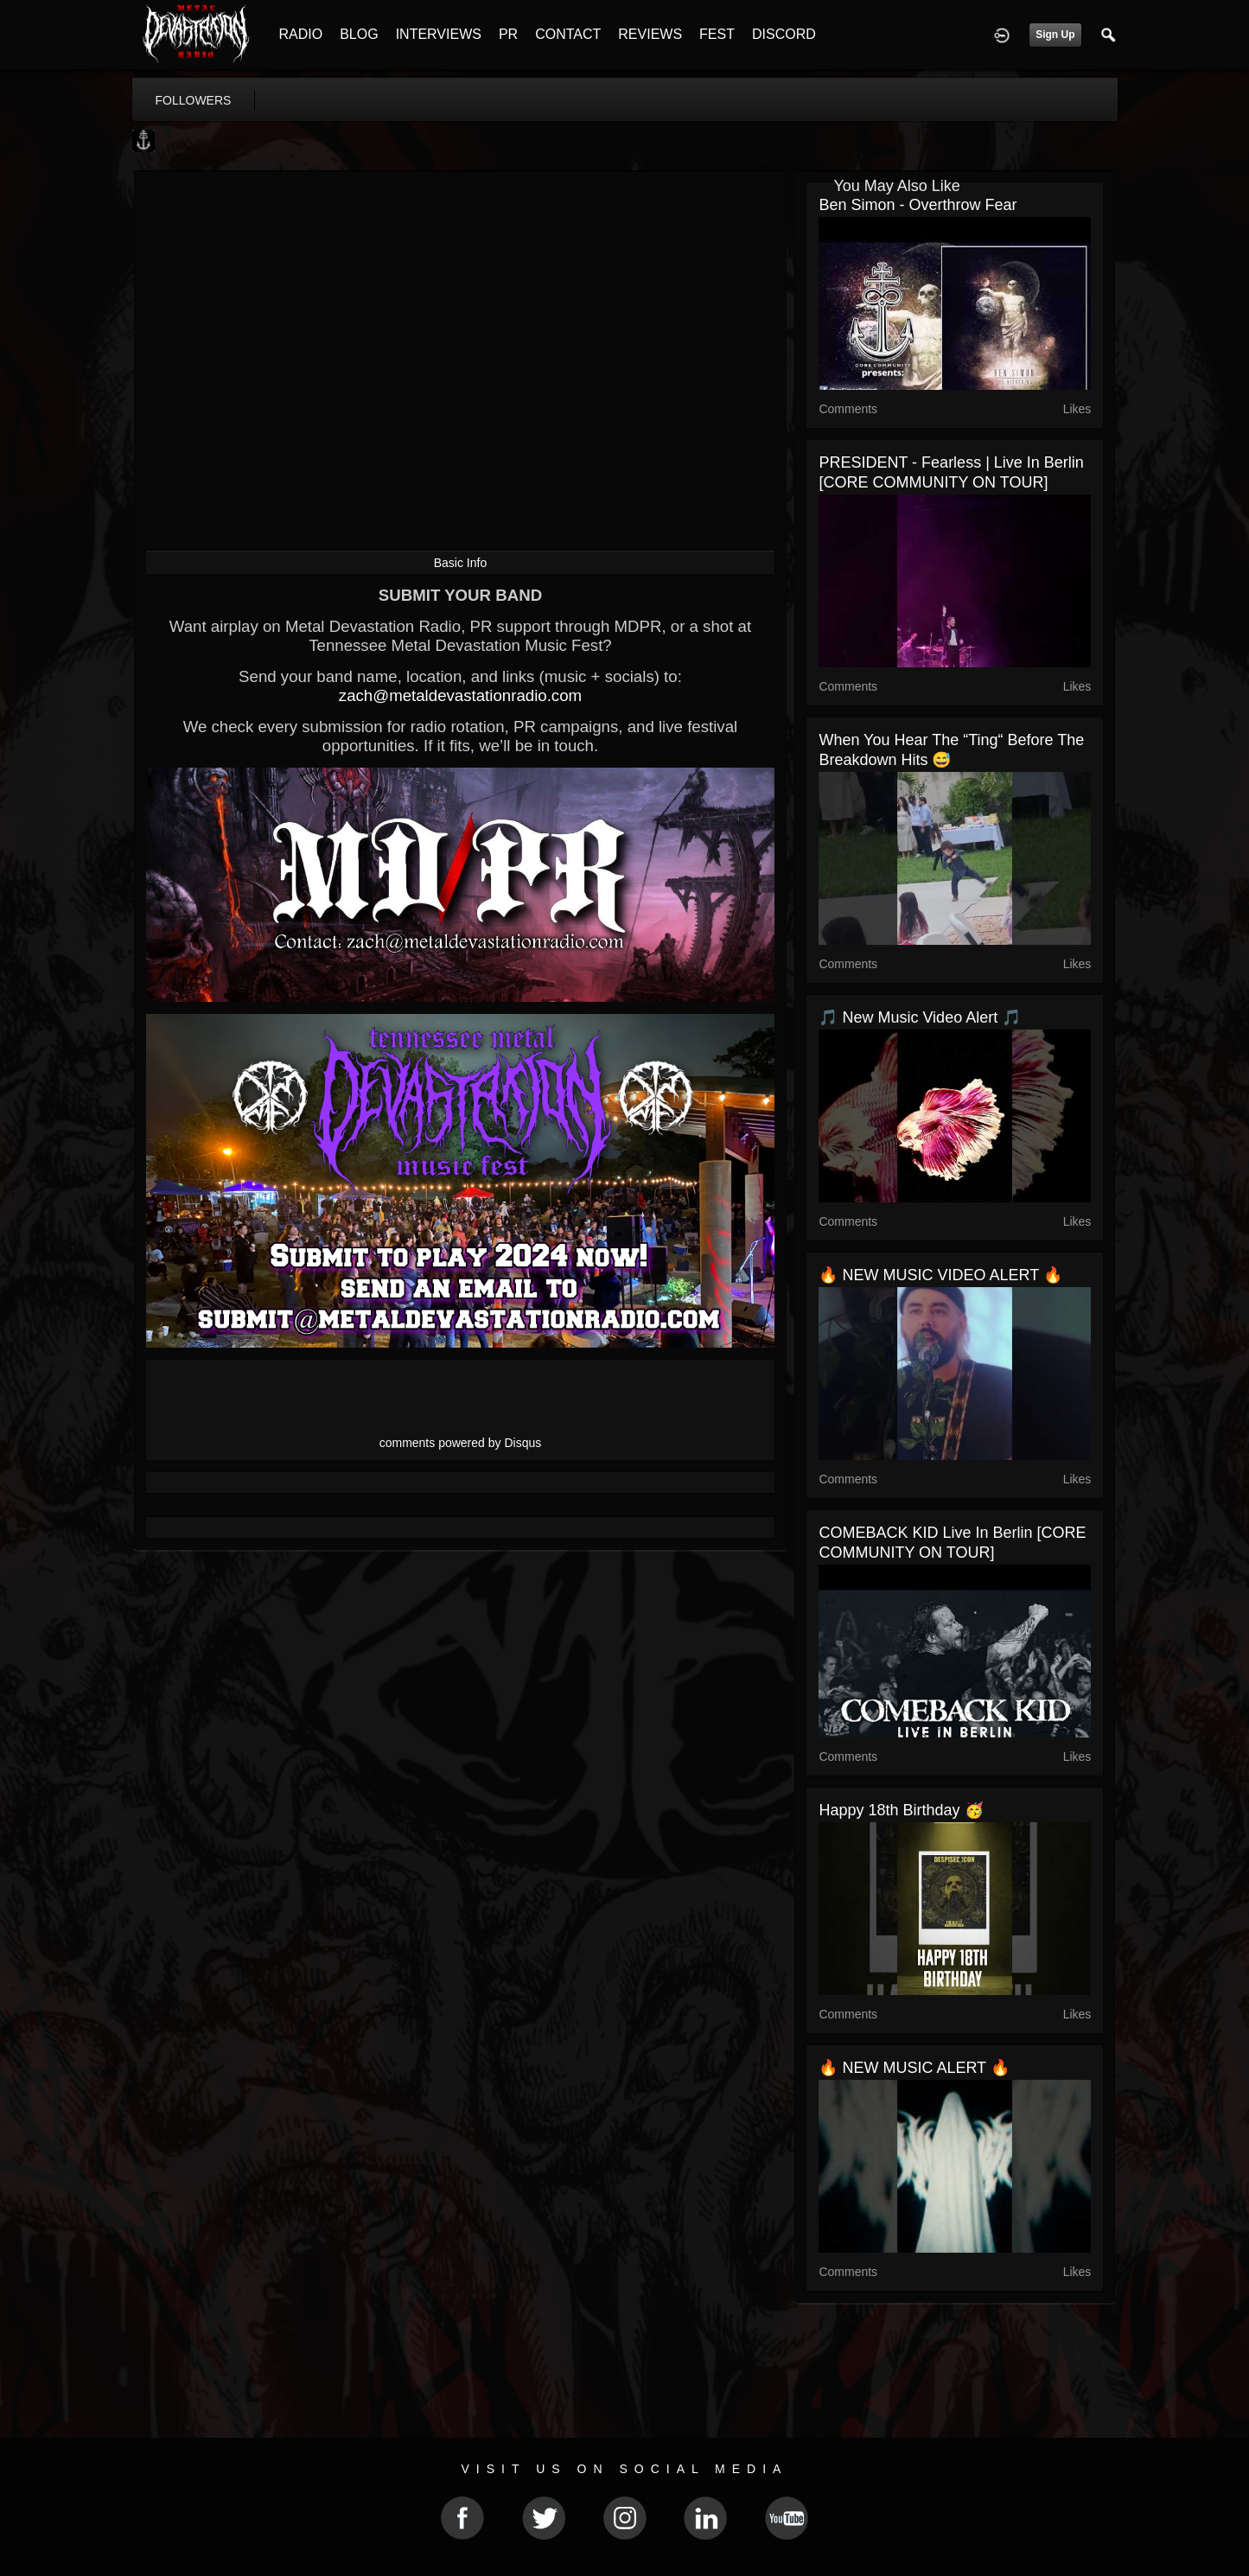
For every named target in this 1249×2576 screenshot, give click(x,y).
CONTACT (568, 34)
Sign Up (1055, 35)
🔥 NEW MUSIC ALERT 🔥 (914, 2067)
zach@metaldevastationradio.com (460, 695)
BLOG (359, 34)
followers (194, 100)
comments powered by (460, 1443)
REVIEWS (650, 34)
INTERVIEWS (438, 34)
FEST (717, 34)
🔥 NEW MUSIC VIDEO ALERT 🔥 (940, 1275)
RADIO (301, 34)
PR (508, 34)
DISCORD (784, 34)
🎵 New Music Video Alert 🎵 (920, 1017)
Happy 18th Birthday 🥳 (901, 1810)
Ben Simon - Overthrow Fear (917, 205)
